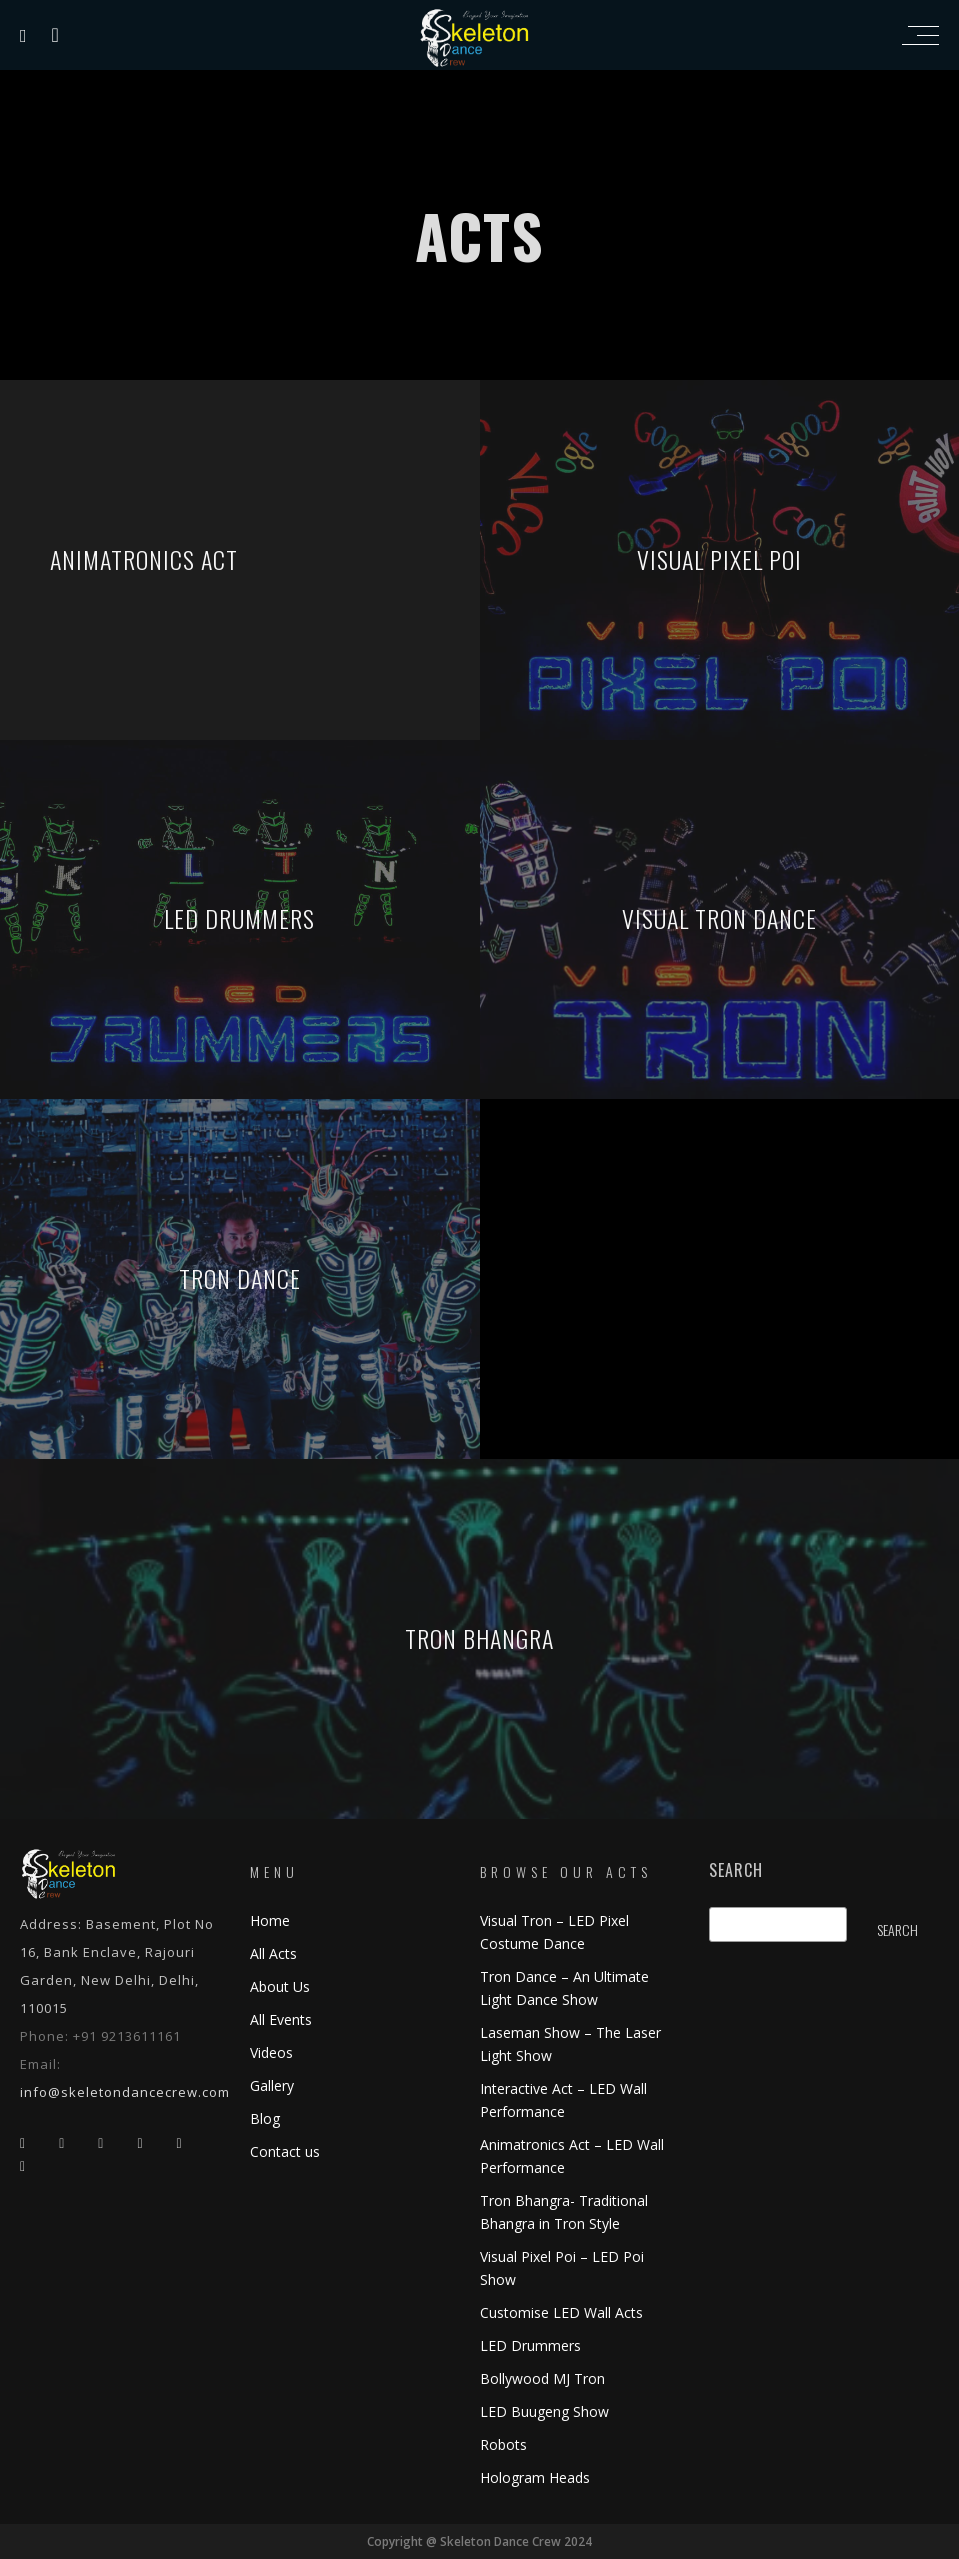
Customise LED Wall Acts (561, 2312)
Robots (503, 2444)
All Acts (273, 1953)
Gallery (272, 2085)
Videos (271, 2052)
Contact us (285, 2151)
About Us (280, 1986)
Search (736, 1870)
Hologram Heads (535, 2477)
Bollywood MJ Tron (542, 2378)
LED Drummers (530, 2345)
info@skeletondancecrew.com (125, 2092)
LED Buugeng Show (544, 2411)
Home (270, 1920)
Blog (265, 2118)
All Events (281, 2019)
